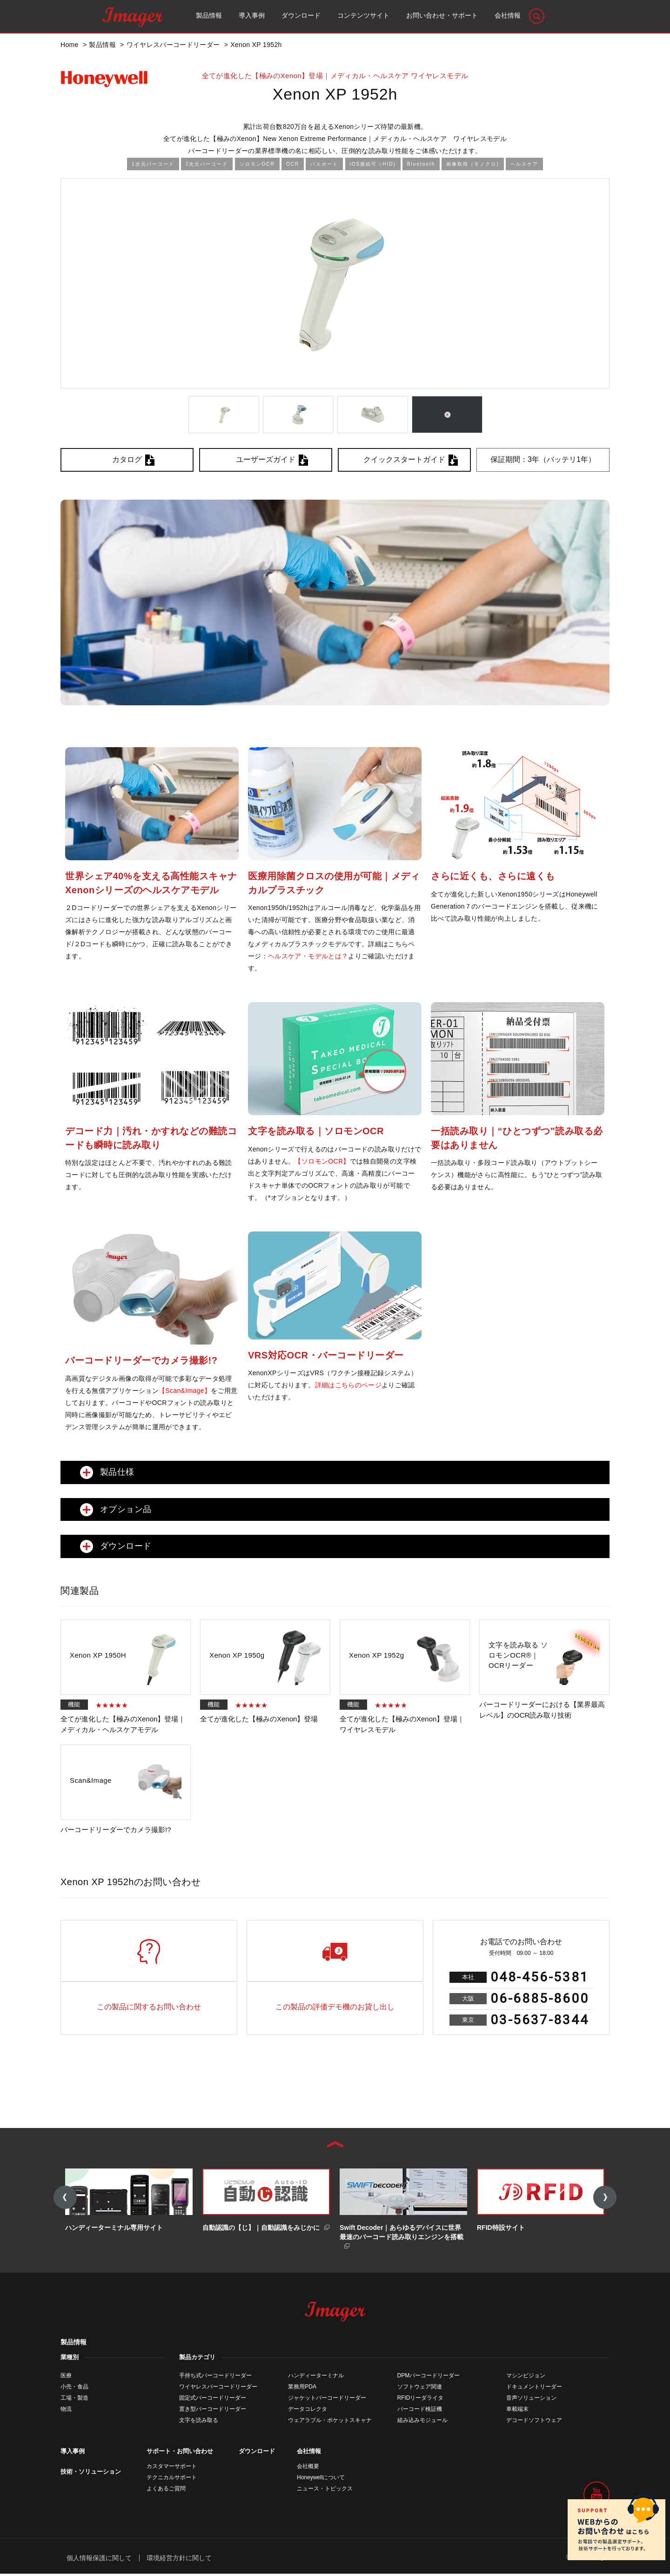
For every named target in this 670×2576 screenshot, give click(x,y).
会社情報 (309, 2452)
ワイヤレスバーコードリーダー (218, 2388)
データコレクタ (307, 2411)
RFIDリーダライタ (420, 2399)
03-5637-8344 (539, 2019)
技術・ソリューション (90, 2473)
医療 (66, 2377)
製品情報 (73, 2344)
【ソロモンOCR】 (322, 1161)
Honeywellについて (321, 2479)
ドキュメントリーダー (534, 2388)
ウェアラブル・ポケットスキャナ (330, 2422)
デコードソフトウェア (534, 2422)
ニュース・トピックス (325, 2490)
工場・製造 (74, 2399)
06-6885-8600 (539, 1998)
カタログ (127, 459)
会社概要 (308, 2468)
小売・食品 (74, 2388)
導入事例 (72, 2452)
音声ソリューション (531, 2399)
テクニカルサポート (172, 2479)
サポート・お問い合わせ (180, 2452)
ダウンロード (257, 2452)
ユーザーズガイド (265, 459)
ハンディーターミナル (316, 2377)
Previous (65, 2198)
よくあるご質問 (166, 2490)
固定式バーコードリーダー (212, 2399)
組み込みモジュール (422, 2422)
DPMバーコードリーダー (428, 2377)
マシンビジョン (525, 2377)
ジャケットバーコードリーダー (327, 2399)
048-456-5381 (539, 1977)
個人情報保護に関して (99, 2559)
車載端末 (517, 2411)
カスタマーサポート (172, 2468)
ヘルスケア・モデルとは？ (308, 956)
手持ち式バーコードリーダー (215, 2377)
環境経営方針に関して (179, 2559)
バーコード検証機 (419, 2411)
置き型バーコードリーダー (212, 2411)
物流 (66, 2411)
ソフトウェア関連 (419, 2388)
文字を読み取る (198, 2422)
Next (604, 2198)
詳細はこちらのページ (348, 1385)
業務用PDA (302, 2388)
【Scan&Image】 (185, 1390)
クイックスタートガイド (404, 459)
